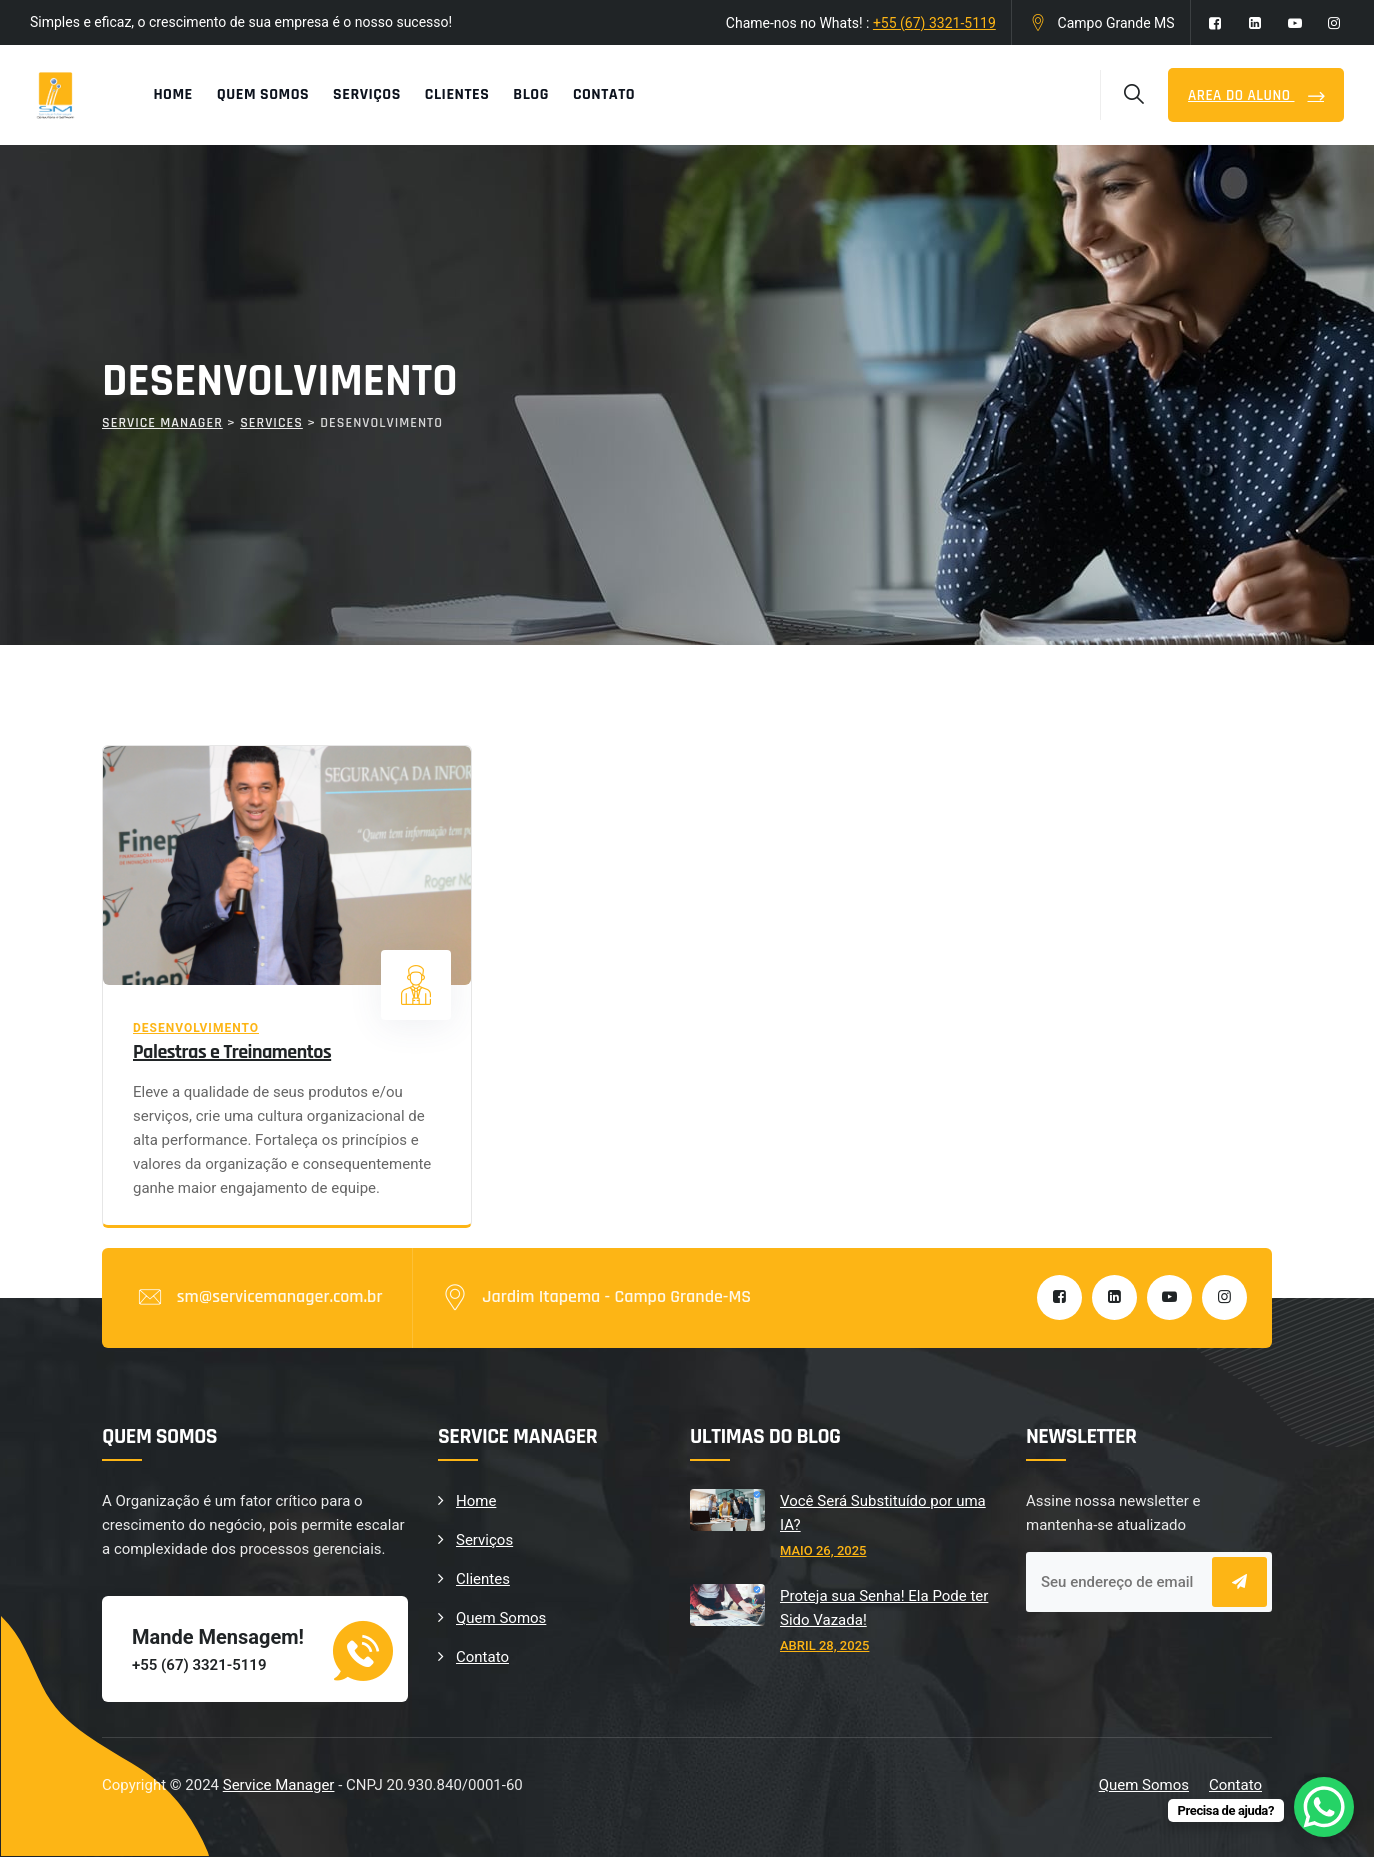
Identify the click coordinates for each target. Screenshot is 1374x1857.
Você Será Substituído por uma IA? (883, 1513)
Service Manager (279, 1785)
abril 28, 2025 (824, 1645)
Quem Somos (263, 94)
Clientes (457, 94)
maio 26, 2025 (823, 1550)
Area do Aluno (1241, 95)
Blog (531, 94)
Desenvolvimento (196, 1028)
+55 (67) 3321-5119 (934, 23)
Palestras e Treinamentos (232, 1052)
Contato (604, 94)
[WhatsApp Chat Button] (1324, 1807)
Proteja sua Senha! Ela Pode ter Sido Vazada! (884, 1608)
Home (172, 94)
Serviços (367, 94)
